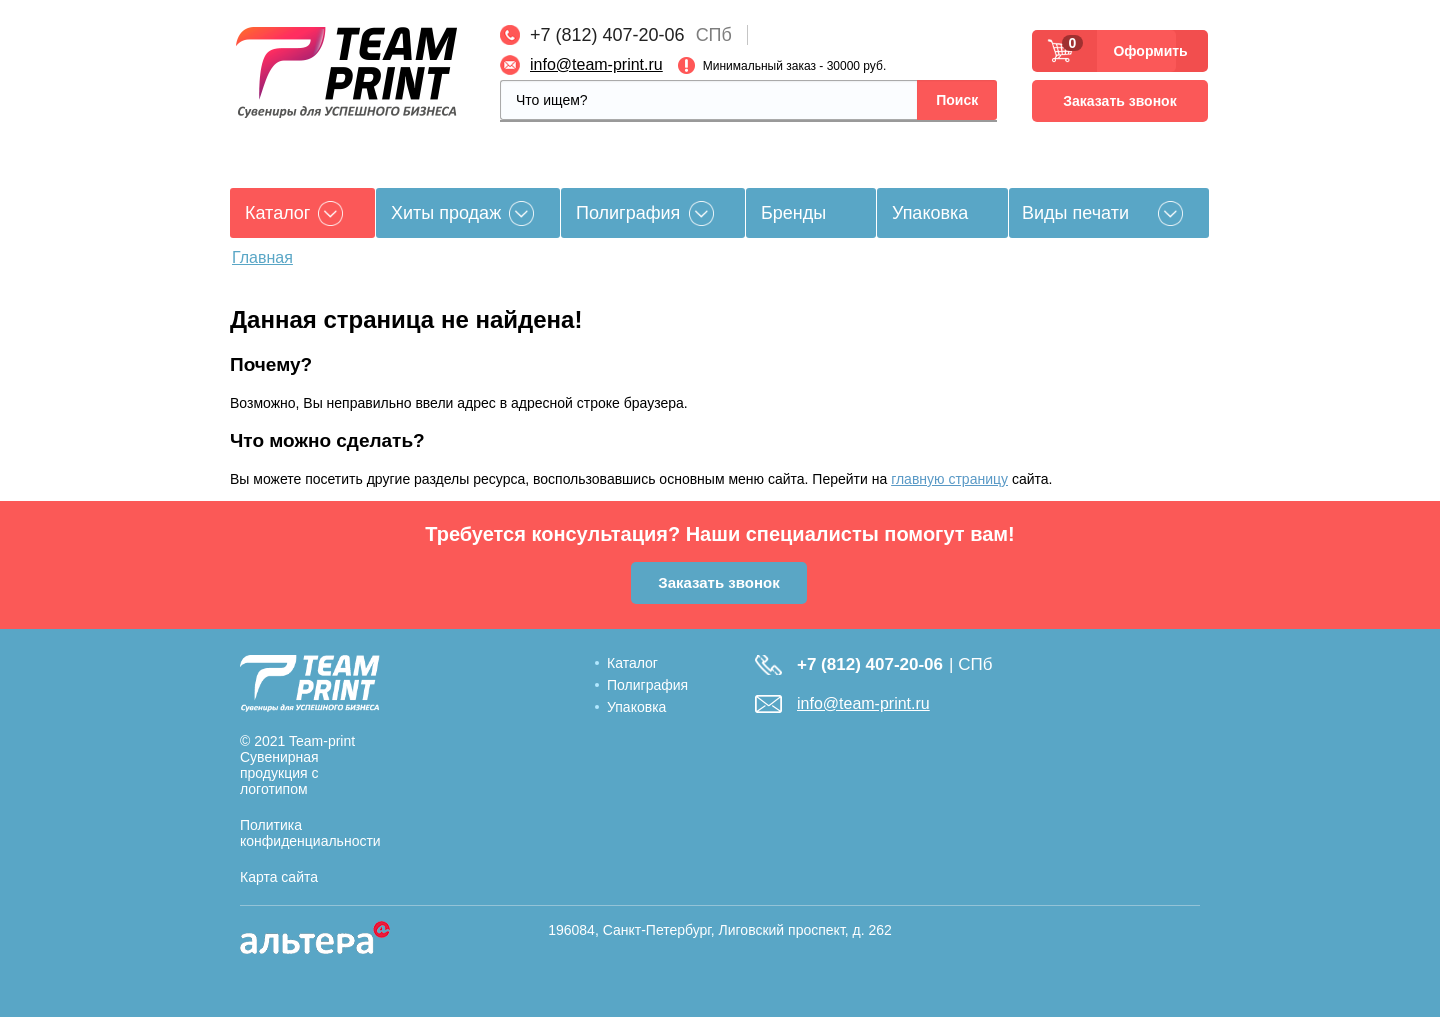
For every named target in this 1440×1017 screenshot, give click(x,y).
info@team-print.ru (596, 64)
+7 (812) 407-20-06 (607, 35)
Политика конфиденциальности (310, 833)
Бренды (793, 213)
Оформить (1144, 51)
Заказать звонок (1119, 101)
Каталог (632, 663)
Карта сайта (279, 877)
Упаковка (930, 213)
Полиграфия (628, 213)
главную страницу (949, 479)
